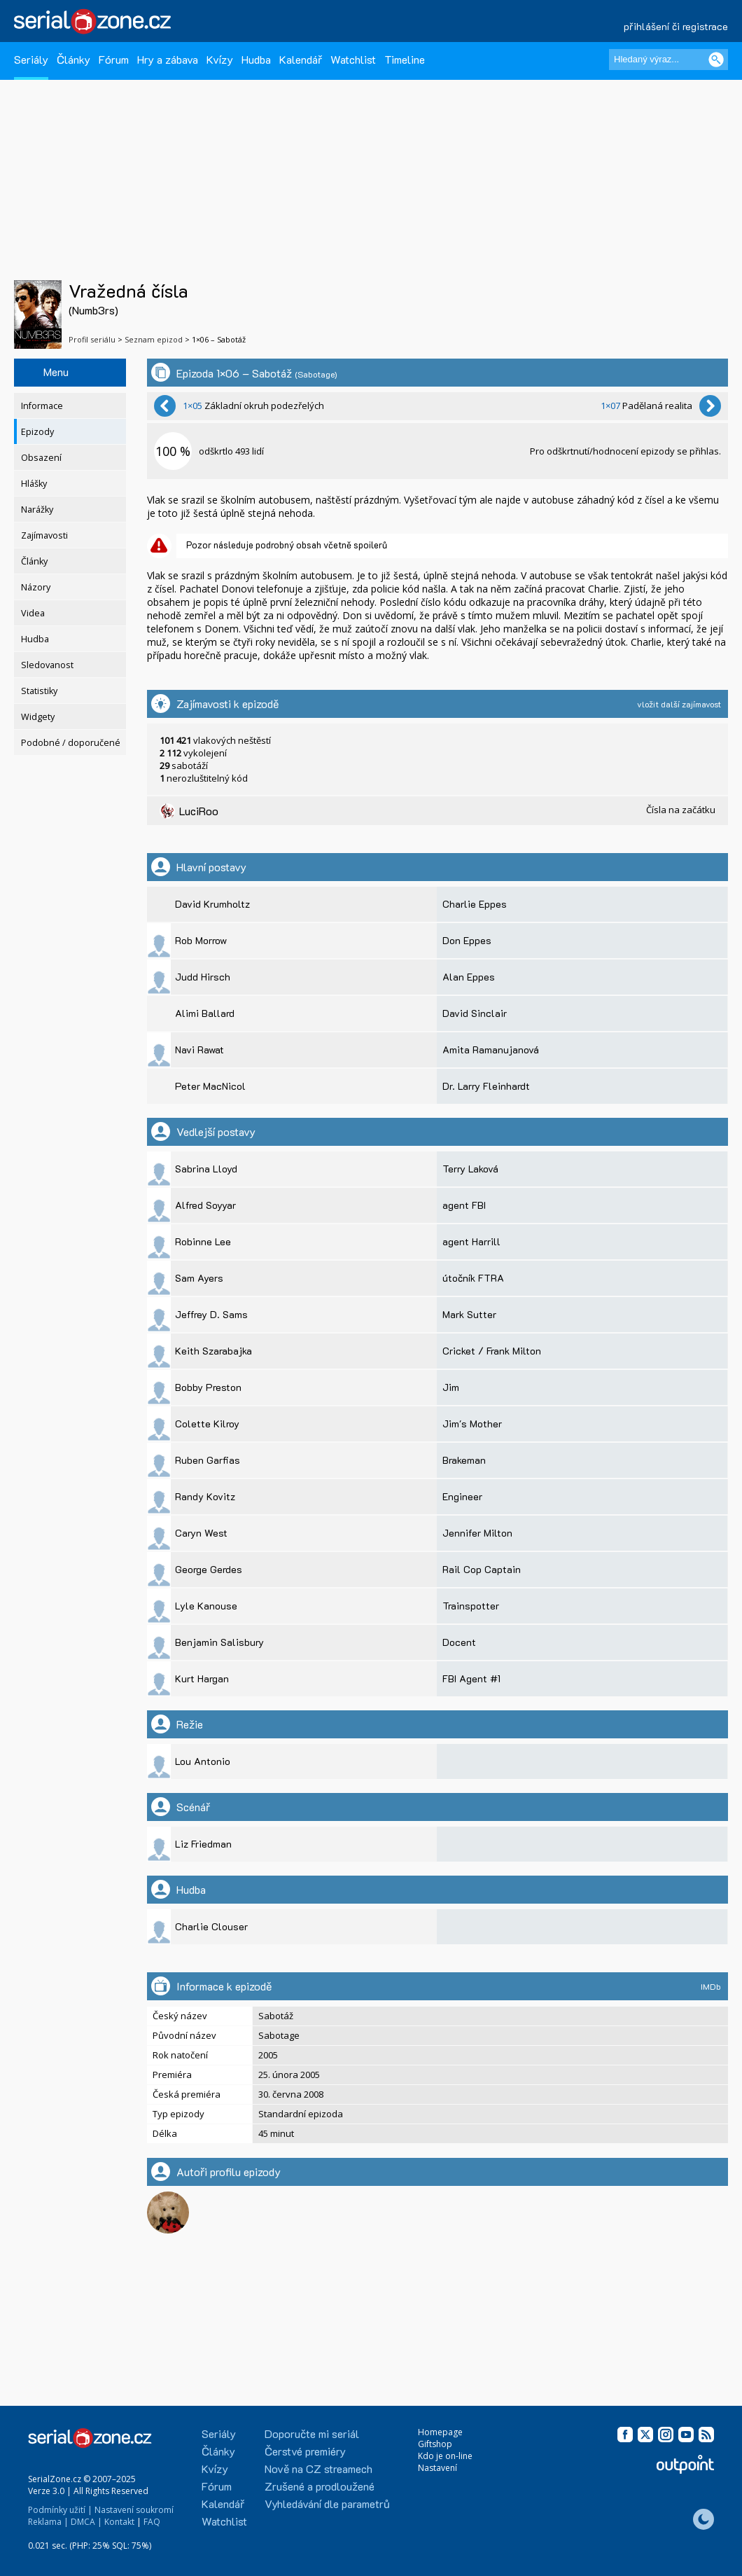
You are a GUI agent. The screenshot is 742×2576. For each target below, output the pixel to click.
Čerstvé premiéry (305, 2451)
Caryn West (201, 1532)
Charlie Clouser (211, 1926)
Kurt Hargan (202, 1678)
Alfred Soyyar (205, 1205)
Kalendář (300, 59)
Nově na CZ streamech (318, 2468)
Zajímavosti (44, 535)
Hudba (256, 59)
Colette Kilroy (207, 1423)
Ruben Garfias (207, 1460)
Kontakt (119, 2522)
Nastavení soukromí (134, 2510)
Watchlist (353, 59)
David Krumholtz (212, 903)
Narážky (37, 509)
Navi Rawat (199, 1049)
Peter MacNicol (210, 1086)
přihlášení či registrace (676, 26)
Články (73, 59)
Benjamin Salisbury (219, 1642)
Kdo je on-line (445, 2456)
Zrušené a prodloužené (319, 2486)
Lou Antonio (202, 1761)
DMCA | (86, 2522)
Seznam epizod (154, 339)
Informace (42, 406)
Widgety (38, 717)
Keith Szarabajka (213, 1350)
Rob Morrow (201, 940)
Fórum (114, 59)
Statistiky (39, 691)
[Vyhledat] (716, 59)
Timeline (404, 59)
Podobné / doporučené (70, 743)
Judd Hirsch (202, 976)
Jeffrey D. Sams (211, 1314)
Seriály (31, 59)
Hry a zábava (167, 59)
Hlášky (34, 484)
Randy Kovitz (205, 1496)
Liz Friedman (203, 1843)
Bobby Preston (208, 1387)
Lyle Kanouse (206, 1605)
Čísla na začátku (680, 809)
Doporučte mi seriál (312, 2433)
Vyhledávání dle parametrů (327, 2503)
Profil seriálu (92, 339)
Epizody (37, 432)
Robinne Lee (203, 1241)
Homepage (440, 2432)
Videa (33, 613)
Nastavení (437, 2468)
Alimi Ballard (204, 1013)
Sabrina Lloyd (206, 1168)
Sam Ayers (199, 1277)
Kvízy (219, 59)
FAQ (152, 2522)
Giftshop (435, 2444)
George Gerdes (208, 1569)
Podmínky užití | (60, 2510)
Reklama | (48, 2522)
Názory (35, 587)
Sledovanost (47, 665)
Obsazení (41, 458)
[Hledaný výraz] (668, 59)
